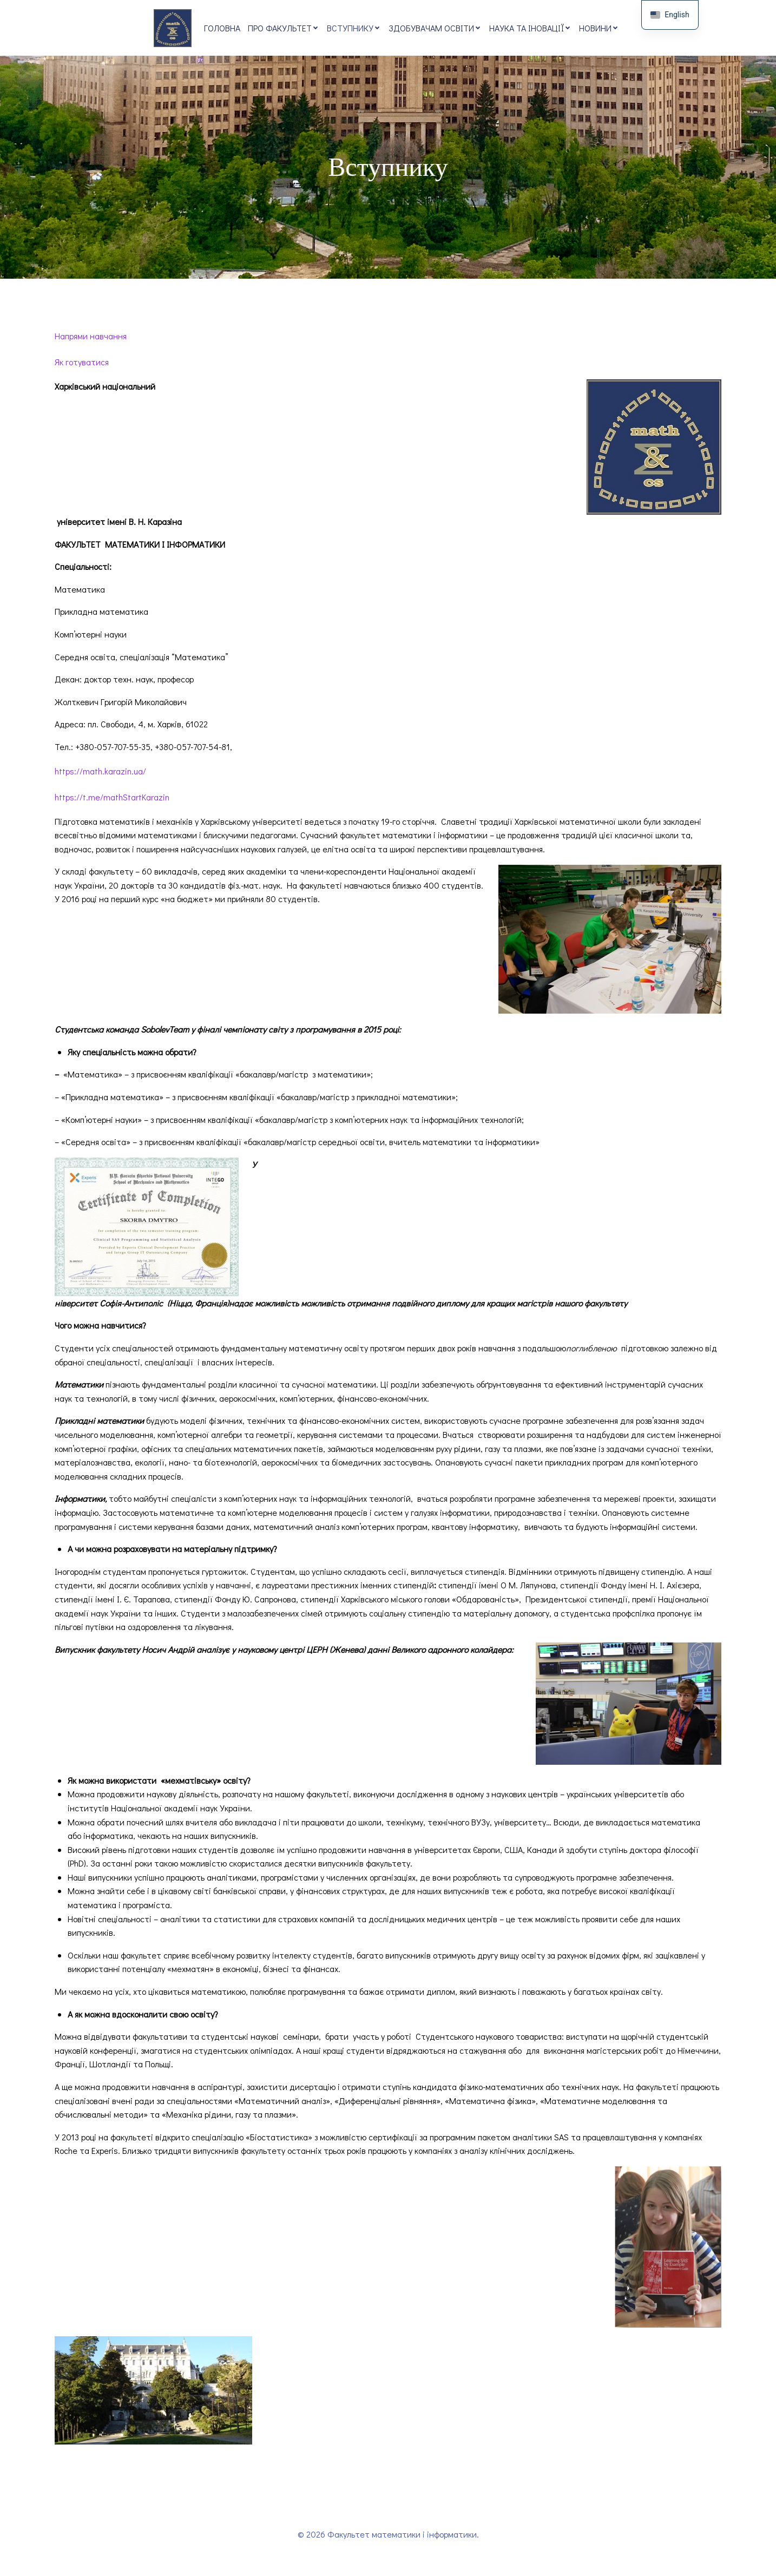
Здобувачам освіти (435, 28)
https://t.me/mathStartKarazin (112, 798)
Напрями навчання (91, 338)
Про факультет (283, 28)
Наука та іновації (530, 28)
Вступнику (354, 28)
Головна (222, 28)
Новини (599, 28)
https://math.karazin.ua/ (100, 772)
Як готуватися (82, 364)
